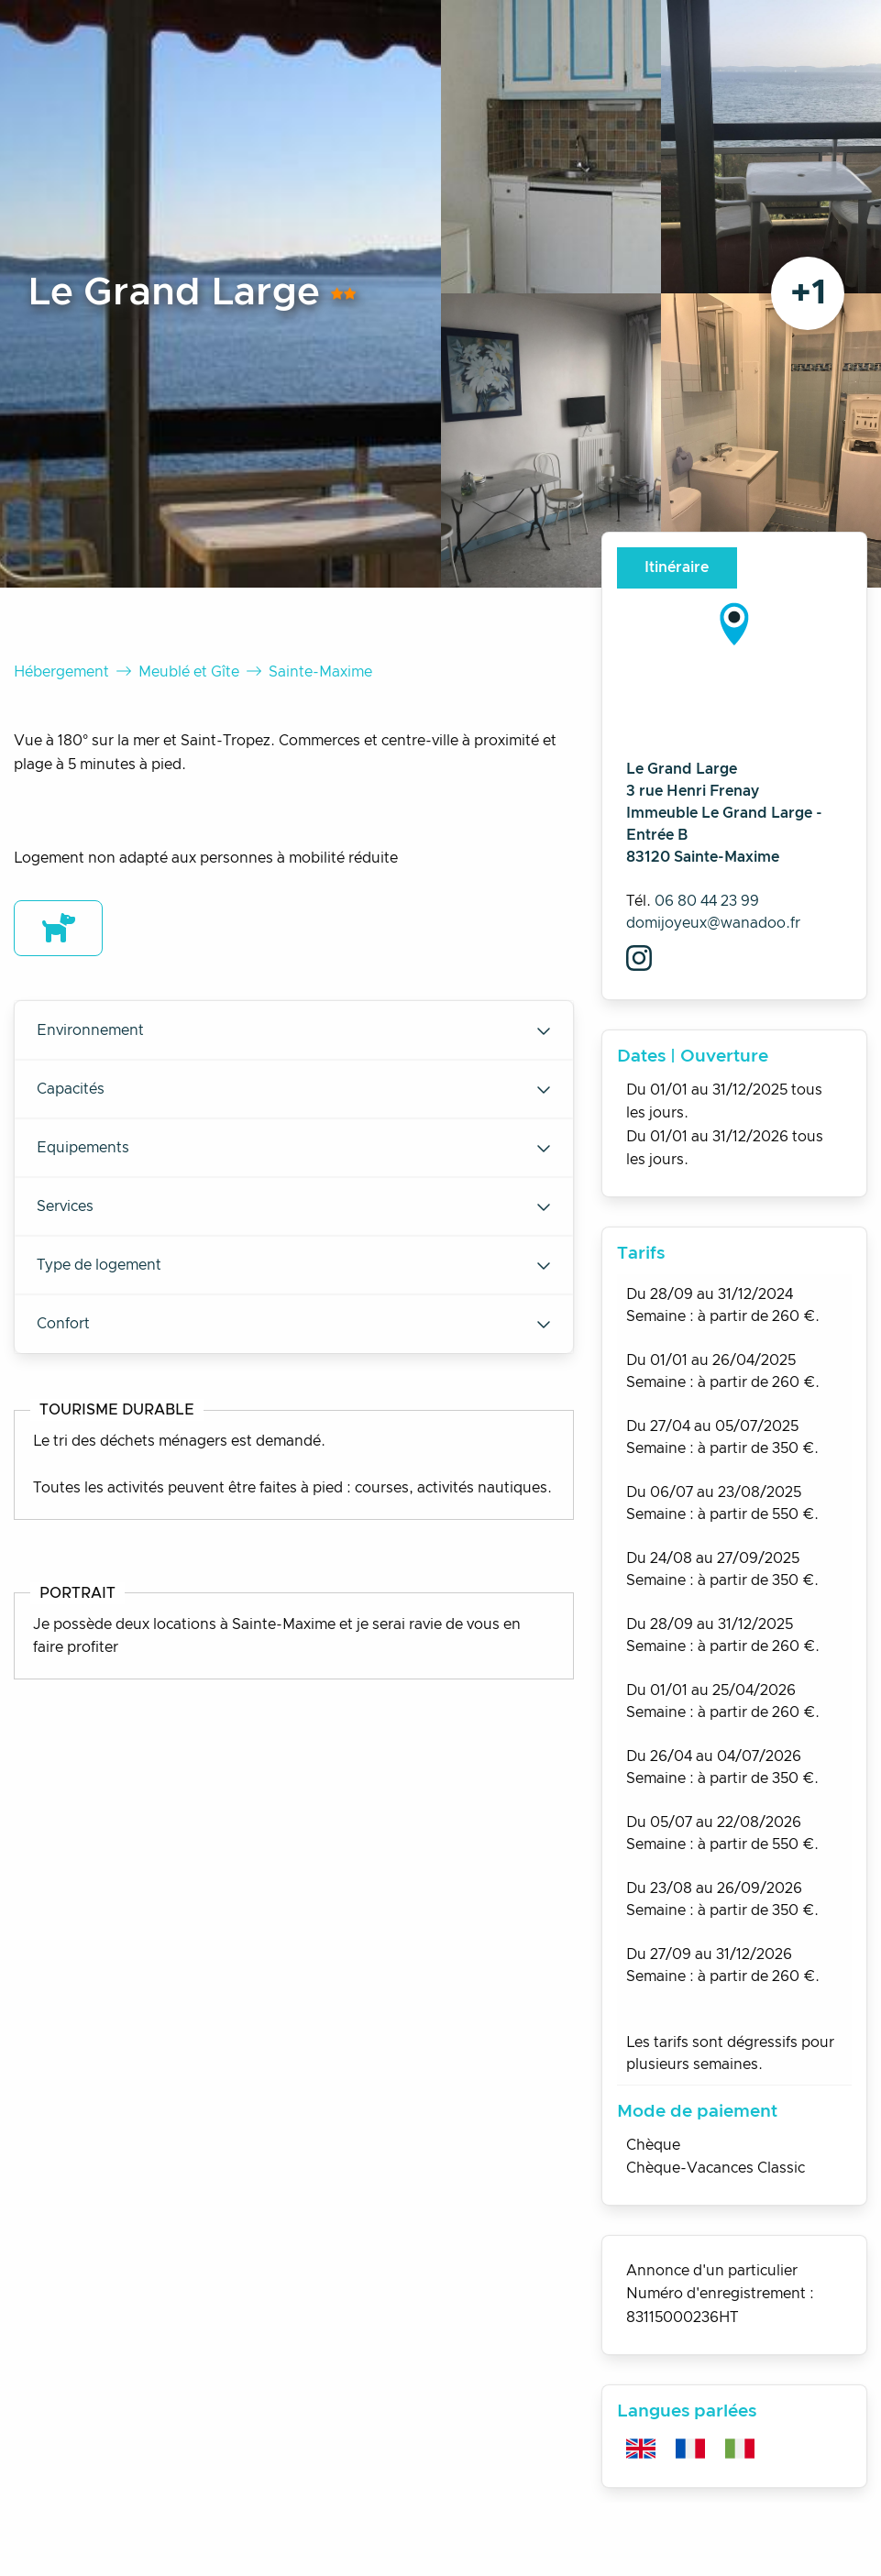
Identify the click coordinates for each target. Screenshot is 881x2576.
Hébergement (61, 672)
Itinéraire (676, 567)
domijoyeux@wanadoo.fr (713, 923)
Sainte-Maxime (320, 672)
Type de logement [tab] (294, 1265)
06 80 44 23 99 (707, 901)
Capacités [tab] (294, 1089)
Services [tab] (294, 1206)
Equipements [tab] (294, 1147)
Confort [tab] (294, 1323)
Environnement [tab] (294, 1030)
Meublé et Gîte (188, 672)
